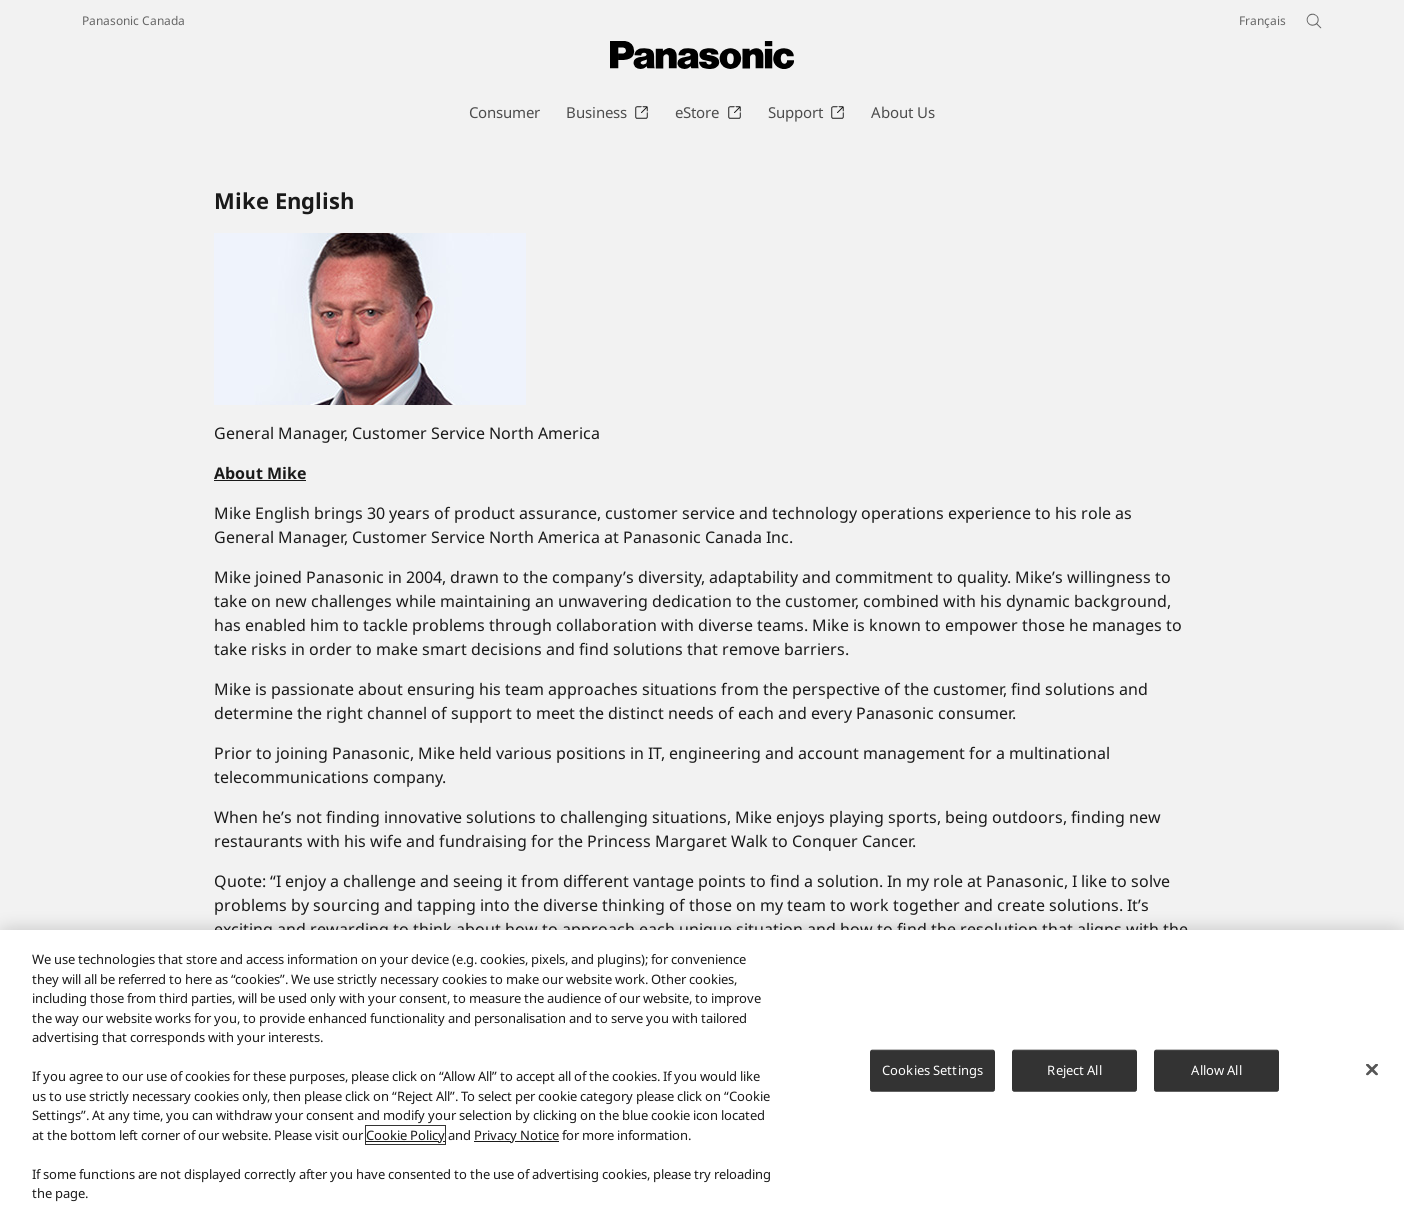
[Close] (1372, 1081)
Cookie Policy (405, 1147)
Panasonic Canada (133, 20)
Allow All (1216, 1081)
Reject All (1074, 1081)
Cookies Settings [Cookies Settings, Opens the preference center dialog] (932, 1081)
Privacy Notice (516, 1147)
